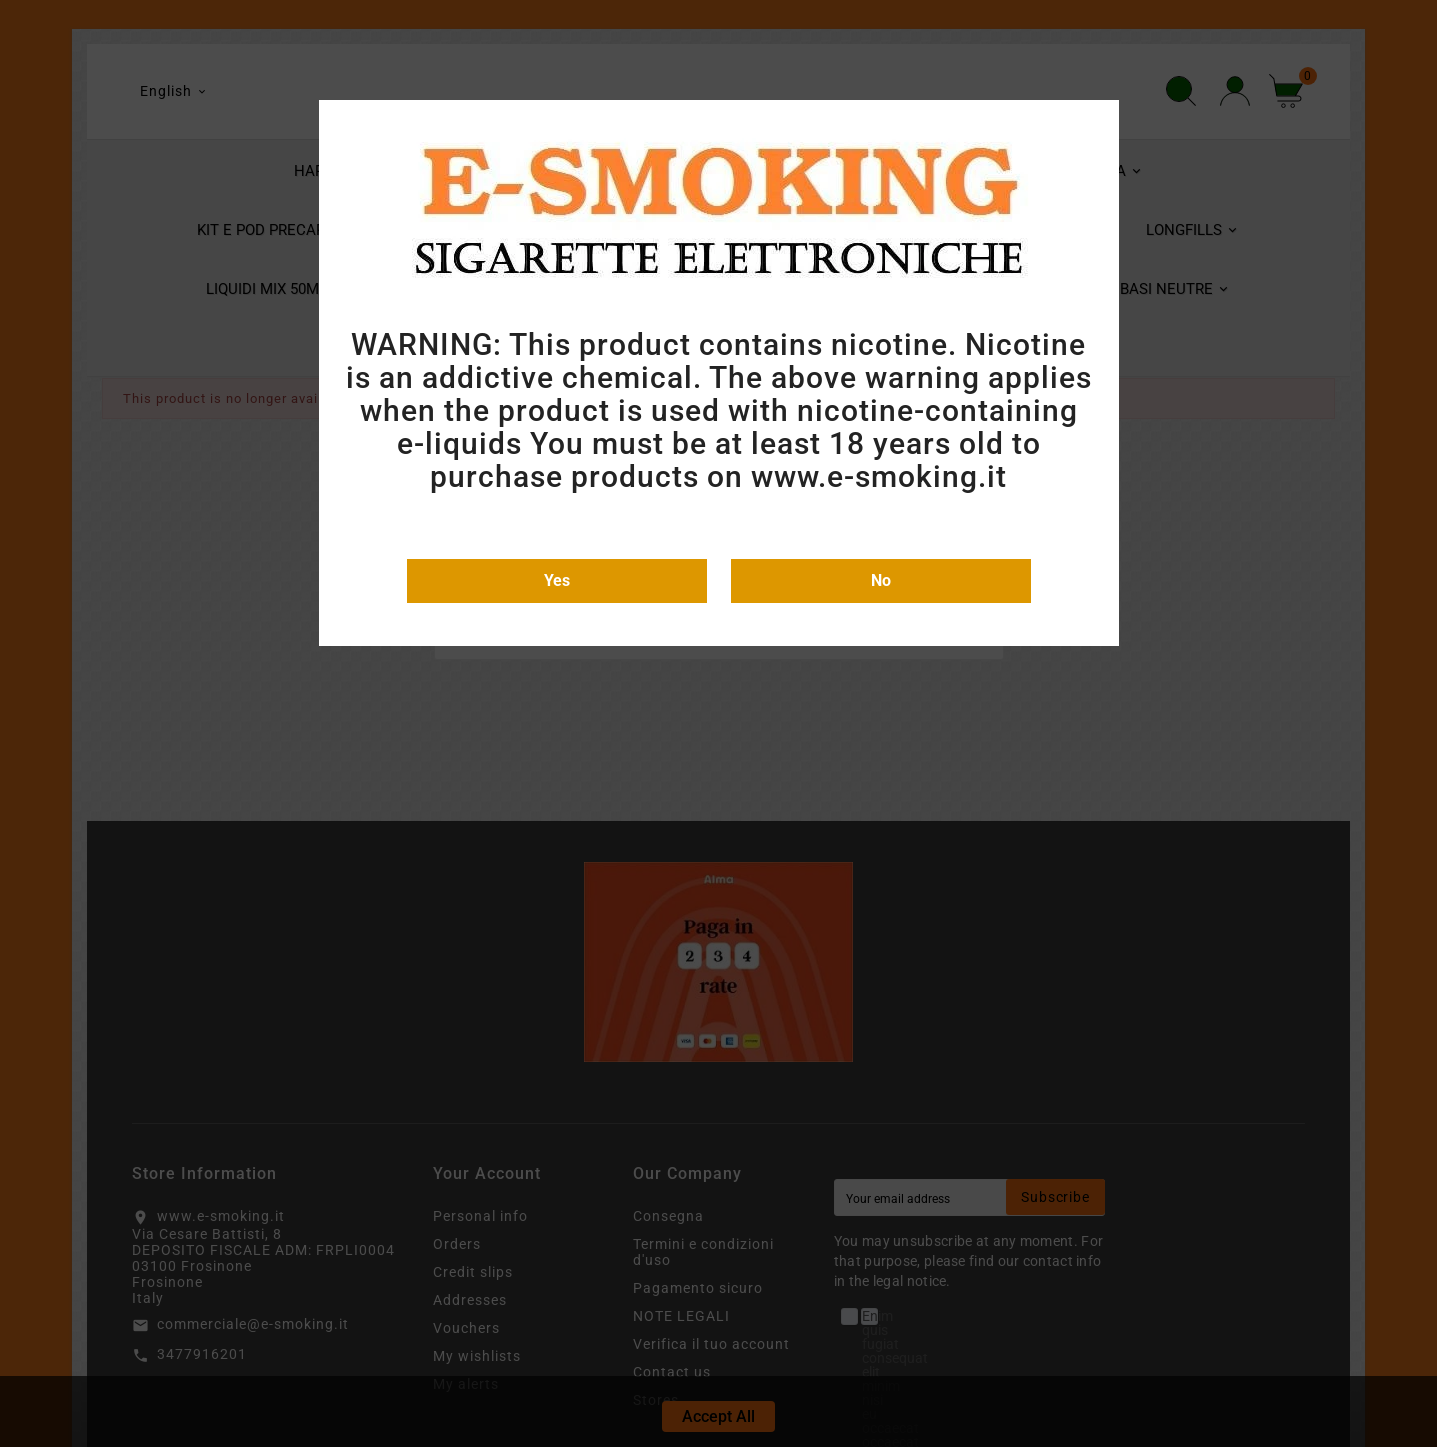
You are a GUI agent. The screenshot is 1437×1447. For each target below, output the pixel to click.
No (881, 580)
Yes (557, 580)
